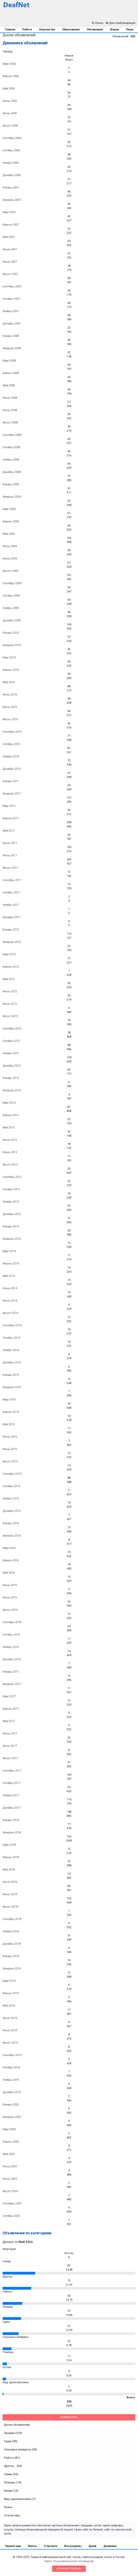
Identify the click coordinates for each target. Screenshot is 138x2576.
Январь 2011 (11, 781)
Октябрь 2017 (11, 1783)
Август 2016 (10, 1609)
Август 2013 (10, 1164)
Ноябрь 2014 (11, 1350)
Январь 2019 (11, 1956)
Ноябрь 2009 (11, 608)
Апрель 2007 (11, 224)
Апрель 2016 (11, 1560)
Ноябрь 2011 (11, 904)
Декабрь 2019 (12, 2092)
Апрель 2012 (11, 966)
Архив (92, 2546)
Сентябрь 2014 (12, 1325)
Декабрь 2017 (12, 1807)
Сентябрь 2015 (12, 1473)
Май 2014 (9, 1276)
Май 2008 (9, 385)
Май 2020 (9, 2154)
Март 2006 (9, 63)
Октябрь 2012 (11, 1041)
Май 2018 (9, 1869)
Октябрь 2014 (11, 1337)
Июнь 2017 (10, 1733)
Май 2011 (9, 830)
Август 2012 (10, 1016)
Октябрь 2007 (11, 298)
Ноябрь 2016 (11, 1647)
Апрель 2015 (11, 1412)
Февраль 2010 (12, 645)
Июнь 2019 (10, 2018)
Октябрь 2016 (11, 1634)
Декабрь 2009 (12, 620)
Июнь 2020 (10, 2166)
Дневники (109, 2546)
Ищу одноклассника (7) (19, 2499)
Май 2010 (9, 682)
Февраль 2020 (12, 2117)
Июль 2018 (10, 1894)
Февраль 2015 (12, 1387)
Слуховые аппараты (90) (20, 2449)
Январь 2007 (11, 187)
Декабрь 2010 (12, 768)
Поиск (8, 2507)
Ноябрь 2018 (11, 1931)
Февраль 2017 (12, 1684)
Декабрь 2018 (12, 1943)
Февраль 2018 (12, 1832)
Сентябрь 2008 (12, 434)
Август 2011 (10, 867)
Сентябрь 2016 (12, 1622)
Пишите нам (13, 2546)
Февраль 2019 (12, 1968)
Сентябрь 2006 (12, 138)
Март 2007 (9, 212)
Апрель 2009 (11, 521)
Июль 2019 (10, 2030)
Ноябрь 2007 (11, 311)
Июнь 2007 (10, 249)
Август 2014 (10, 1313)
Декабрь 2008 (12, 472)
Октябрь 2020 (11, 2215)
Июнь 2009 (10, 546)
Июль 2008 (10, 410)
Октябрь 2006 (11, 150)
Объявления (95, 29)
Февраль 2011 (12, 793)
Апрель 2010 (11, 669)
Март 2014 (9, 1251)
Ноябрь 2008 (11, 459)
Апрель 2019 (11, 1993)
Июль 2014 (10, 1300)
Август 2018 (10, 1906)
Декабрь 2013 (12, 1214)
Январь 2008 (11, 336)
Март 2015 (9, 1399)
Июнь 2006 (10, 101)
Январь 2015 (11, 1374)
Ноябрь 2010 (11, 756)
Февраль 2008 (12, 348)
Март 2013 (9, 1102)
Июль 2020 (10, 2178)
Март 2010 (9, 657)
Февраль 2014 (12, 1238)
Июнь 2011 (10, 843)
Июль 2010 (10, 707)
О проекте (50, 2546)
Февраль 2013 (12, 1090)
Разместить (69, 2417)
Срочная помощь (69, 2568)
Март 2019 (9, 1981)
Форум (114, 29)
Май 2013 (9, 1127)
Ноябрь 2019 (11, 2079)
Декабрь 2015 (12, 1511)
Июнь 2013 (10, 1139)
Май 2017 (9, 1721)
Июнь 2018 (10, 1882)
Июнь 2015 (10, 1436)
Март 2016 (9, 1548)
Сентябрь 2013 (12, 1177)
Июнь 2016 (10, 1585)
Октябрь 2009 (11, 595)
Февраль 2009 (12, 496)
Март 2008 (9, 360)
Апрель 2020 (11, 2141)
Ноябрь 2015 (11, 1498)
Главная (10, 29)
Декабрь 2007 (12, 323)
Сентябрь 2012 (12, 1028)
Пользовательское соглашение (73, 2561)
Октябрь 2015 (11, 1486)
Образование (71, 29)
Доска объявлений (17, 2424)
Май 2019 (9, 2005)
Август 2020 (10, 2191)
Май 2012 (9, 979)
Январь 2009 (11, 484)
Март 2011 (9, 806)
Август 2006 (10, 125)
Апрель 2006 (11, 76)
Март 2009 (9, 509)
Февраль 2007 (12, 199)
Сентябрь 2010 (12, 731)
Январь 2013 (11, 1078)
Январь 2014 (11, 1226)
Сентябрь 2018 (12, 1919)
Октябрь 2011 (11, 892)
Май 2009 (9, 533)
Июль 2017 (10, 1746)
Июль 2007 (10, 261)
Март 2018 (9, 1844)
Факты (32, 2546)
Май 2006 (9, 88)
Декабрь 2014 (12, 1362)
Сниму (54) (11, 2474)
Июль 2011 (10, 855)
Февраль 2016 (12, 1535)
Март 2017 (9, 1696)
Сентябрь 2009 (12, 583)
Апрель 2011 (11, 818)
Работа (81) (12, 2457)
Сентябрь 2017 (12, 1770)
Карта (48, 2561)
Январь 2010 (11, 632)
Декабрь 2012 (12, 1065)
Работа (27, 29)
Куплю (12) (11, 2490)
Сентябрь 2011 (12, 880)
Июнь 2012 (10, 991)
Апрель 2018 (11, 1857)
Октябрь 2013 (11, 1189)
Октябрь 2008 (11, 447)
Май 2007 (9, 237)
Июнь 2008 (10, 397)
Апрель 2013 (11, 1115)
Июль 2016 (10, 1597)
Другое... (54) (13, 2466)
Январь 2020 (11, 2104)
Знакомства (47, 29)
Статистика (12, 2515)
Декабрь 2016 (12, 1659)
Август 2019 (10, 2042)
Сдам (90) (10, 2441)
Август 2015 (10, 1461)
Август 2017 (10, 1758)
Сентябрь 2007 (12, 286)
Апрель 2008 (11, 373)
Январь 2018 (11, 1820)
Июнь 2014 (10, 1288)
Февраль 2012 (12, 942)
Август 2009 (10, 571)
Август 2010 (10, 719)
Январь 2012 (11, 929)
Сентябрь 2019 (12, 2055)
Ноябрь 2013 (11, 1201)
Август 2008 (10, 422)
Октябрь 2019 (11, 2067)
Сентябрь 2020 (12, 2203)
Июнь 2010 (10, 694)
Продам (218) (13, 2433)
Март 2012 (9, 954)
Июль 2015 (10, 1449)
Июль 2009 (10, 558)
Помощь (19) (12, 2482)
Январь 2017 (11, 1671)
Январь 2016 (11, 1523)
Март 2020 (9, 2129)
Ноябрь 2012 (11, 1053)
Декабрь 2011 (12, 917)
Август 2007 (10, 274)
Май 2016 (9, 1572)
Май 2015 (9, 1424)
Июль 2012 (10, 1003)
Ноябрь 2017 (11, 1795)
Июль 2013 (10, 1152)
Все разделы (73, 2546)
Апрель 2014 (11, 1263)
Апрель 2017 (11, 1708)
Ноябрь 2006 (11, 162)
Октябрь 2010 (11, 744)
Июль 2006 (10, 113)
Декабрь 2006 (12, 175)
